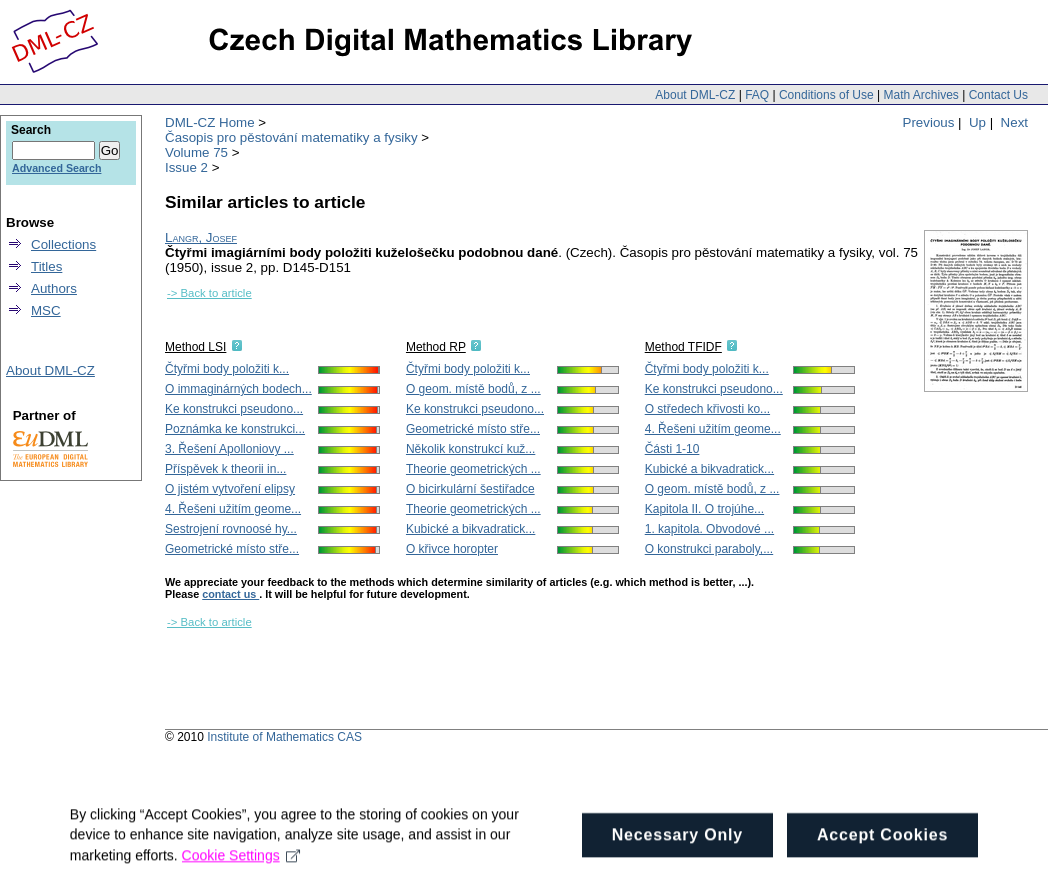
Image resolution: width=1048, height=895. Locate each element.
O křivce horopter (452, 549)
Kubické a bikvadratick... (470, 529)
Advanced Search (56, 168)
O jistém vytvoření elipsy (230, 489)
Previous (929, 122)
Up (977, 122)
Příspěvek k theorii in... (225, 469)
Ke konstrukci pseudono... (234, 409)
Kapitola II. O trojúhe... (704, 509)
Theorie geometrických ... (473, 469)
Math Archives (920, 95)
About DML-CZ (695, 95)
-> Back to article (209, 293)
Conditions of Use (826, 95)
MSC (46, 310)
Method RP (436, 347)
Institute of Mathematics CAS (284, 737)
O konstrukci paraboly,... (709, 549)
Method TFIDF (683, 347)
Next (1014, 122)
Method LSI (195, 347)
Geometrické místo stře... (232, 549)
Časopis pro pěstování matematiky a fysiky (291, 137)
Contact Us (998, 95)
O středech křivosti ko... (707, 409)
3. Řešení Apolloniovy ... (229, 449)
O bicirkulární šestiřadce (470, 489)
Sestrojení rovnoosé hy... (231, 529)
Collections (63, 244)
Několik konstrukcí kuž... (470, 449)
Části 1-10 (672, 449)
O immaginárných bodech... (238, 389)
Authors (54, 288)
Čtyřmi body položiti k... (227, 369)
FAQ (757, 95)
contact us (230, 594)
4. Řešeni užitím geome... (233, 509)
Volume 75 (196, 152)
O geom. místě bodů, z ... (473, 389)
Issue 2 (186, 167)
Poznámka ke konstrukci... (235, 429)
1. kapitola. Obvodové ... (709, 529)
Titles (46, 266)
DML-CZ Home (210, 122)
